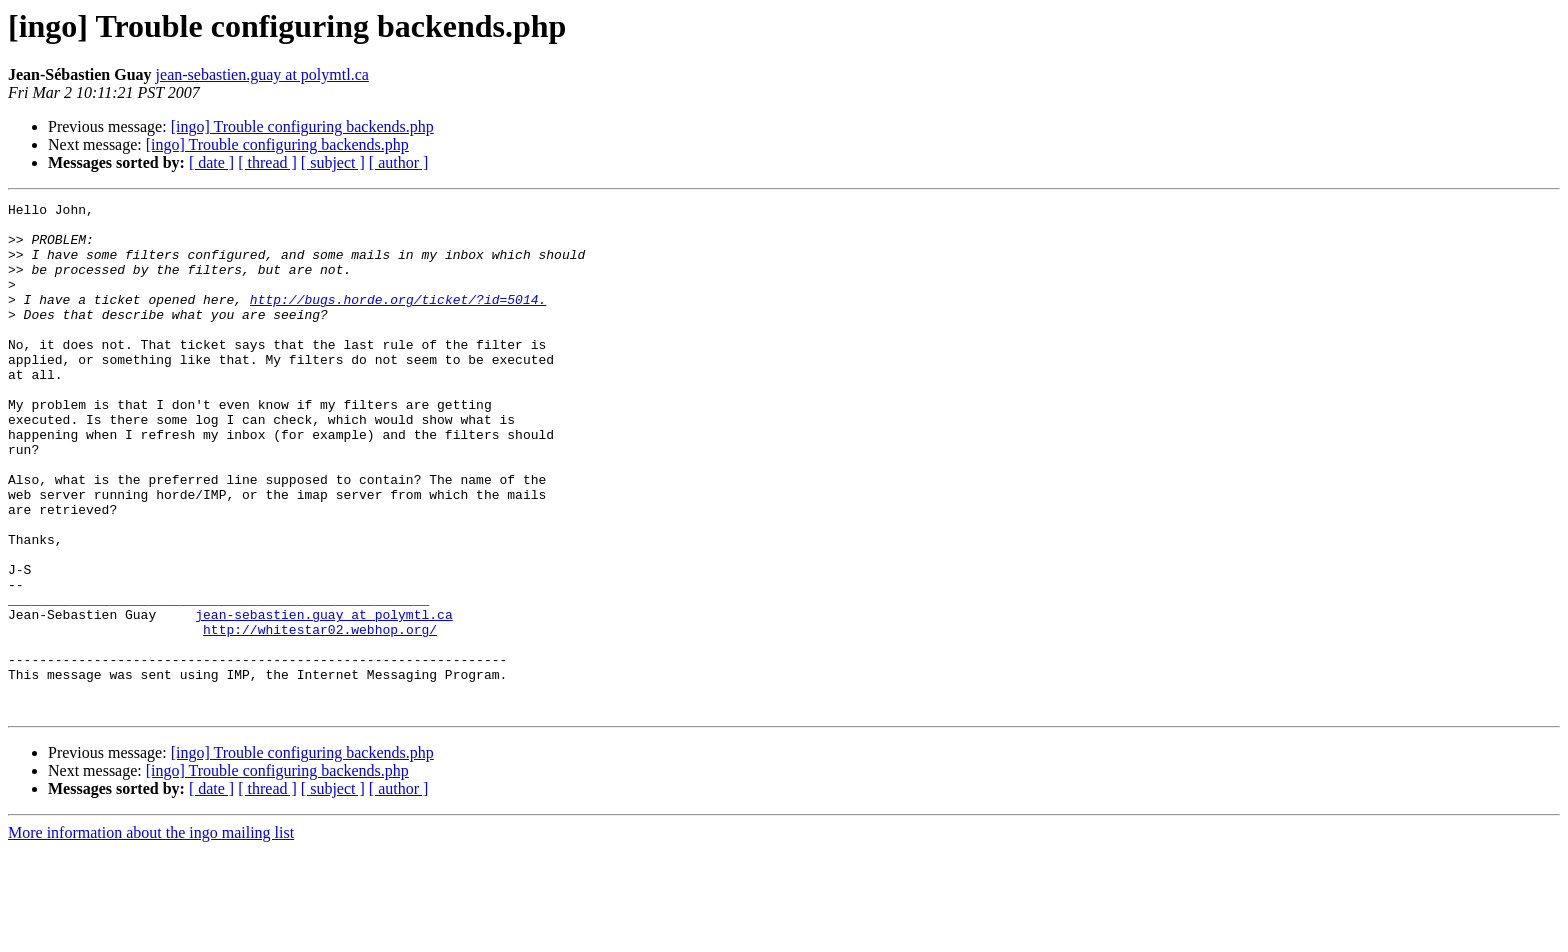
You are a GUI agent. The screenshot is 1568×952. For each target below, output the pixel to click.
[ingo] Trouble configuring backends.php (302, 126)
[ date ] (211, 162)
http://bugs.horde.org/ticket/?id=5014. (398, 320)
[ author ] (399, 162)
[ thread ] (267, 162)
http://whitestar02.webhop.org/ (320, 716)
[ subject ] (333, 162)
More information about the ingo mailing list (151, 934)
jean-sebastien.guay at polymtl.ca (262, 74)
